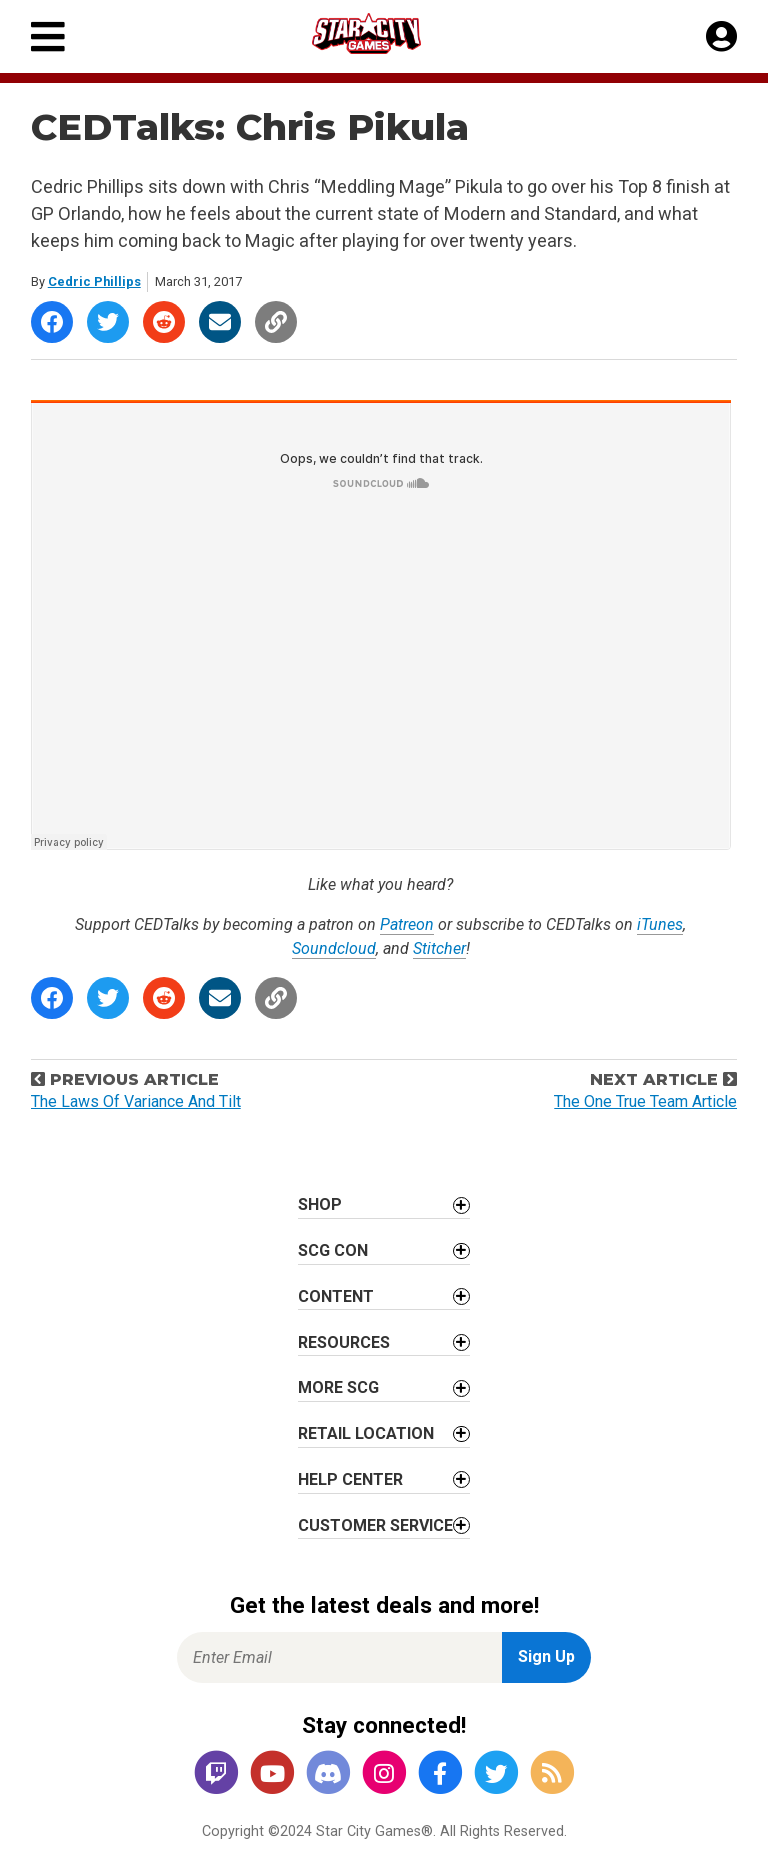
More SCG (338, 1387)
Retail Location (366, 1433)
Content (336, 1296)
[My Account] (721, 37)
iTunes (660, 924)
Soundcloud (334, 948)
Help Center (350, 1479)
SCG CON (333, 1250)
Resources (344, 1342)
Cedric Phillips (94, 281)
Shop (320, 1204)
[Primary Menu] (48, 36)
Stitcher (439, 948)
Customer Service (375, 1525)
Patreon (407, 924)
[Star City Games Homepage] (385, 33)
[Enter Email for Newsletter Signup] (339, 1657)
